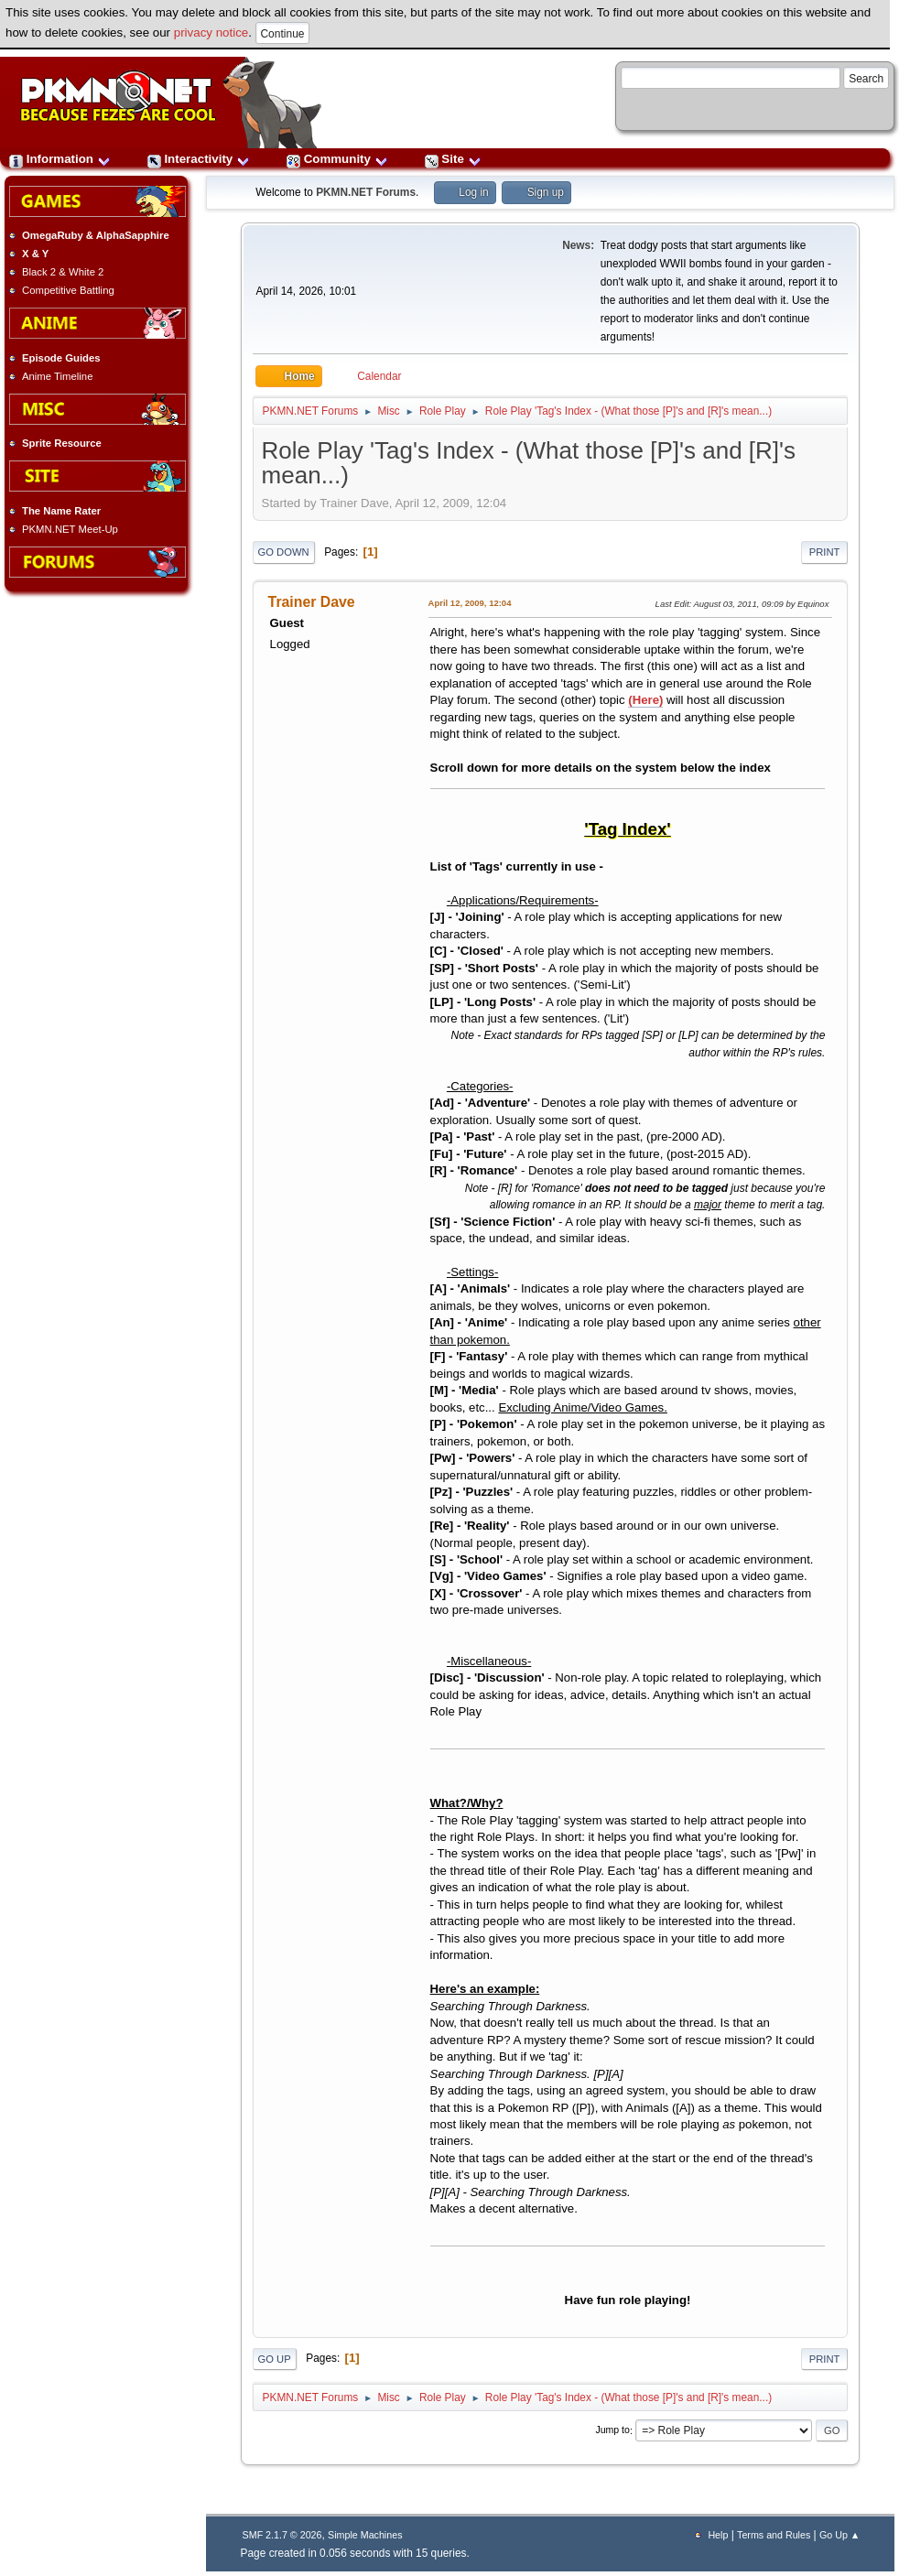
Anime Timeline (57, 376)
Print (824, 552)
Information (60, 159)
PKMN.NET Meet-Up (70, 529)
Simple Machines (365, 2534)
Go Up (274, 2359)
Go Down (283, 552)
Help (718, 2534)
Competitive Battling (68, 290)
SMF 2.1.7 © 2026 (282, 2534)
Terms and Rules (773, 2534)
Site (453, 159)
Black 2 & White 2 (62, 271)
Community (337, 159)
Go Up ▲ (839, 2534)
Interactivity (198, 159)
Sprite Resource (62, 443)
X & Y (35, 253)
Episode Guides (61, 357)
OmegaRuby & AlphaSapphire (95, 235)
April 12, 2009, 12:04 (470, 603)
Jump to (612, 2430)
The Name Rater (61, 510)
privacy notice (211, 32)
